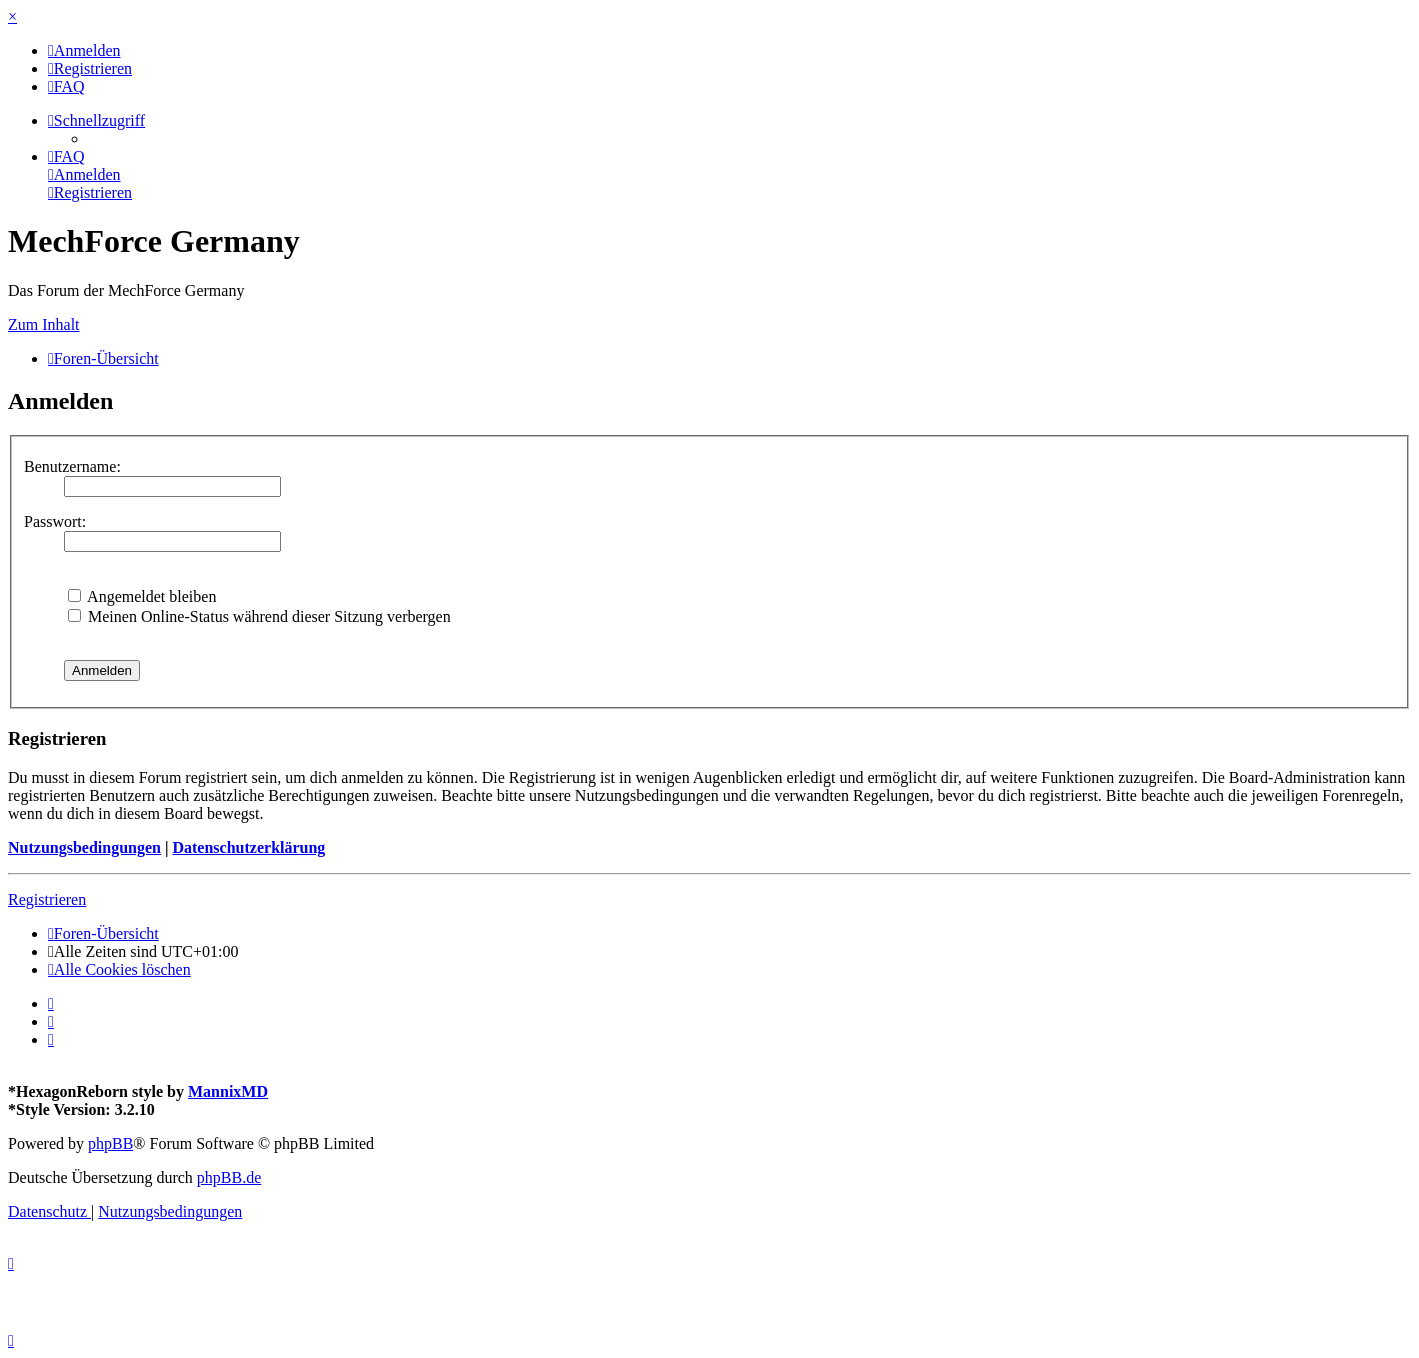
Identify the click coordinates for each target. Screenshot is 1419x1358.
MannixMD (228, 1091)
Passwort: (55, 521)
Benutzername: (72, 466)
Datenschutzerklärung (248, 847)
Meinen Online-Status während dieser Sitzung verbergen (259, 616)
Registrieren (47, 899)
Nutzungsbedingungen (84, 847)
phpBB (110, 1143)
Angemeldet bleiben (142, 596)
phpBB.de (229, 1177)
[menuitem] (84, 50)
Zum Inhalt (44, 324)
